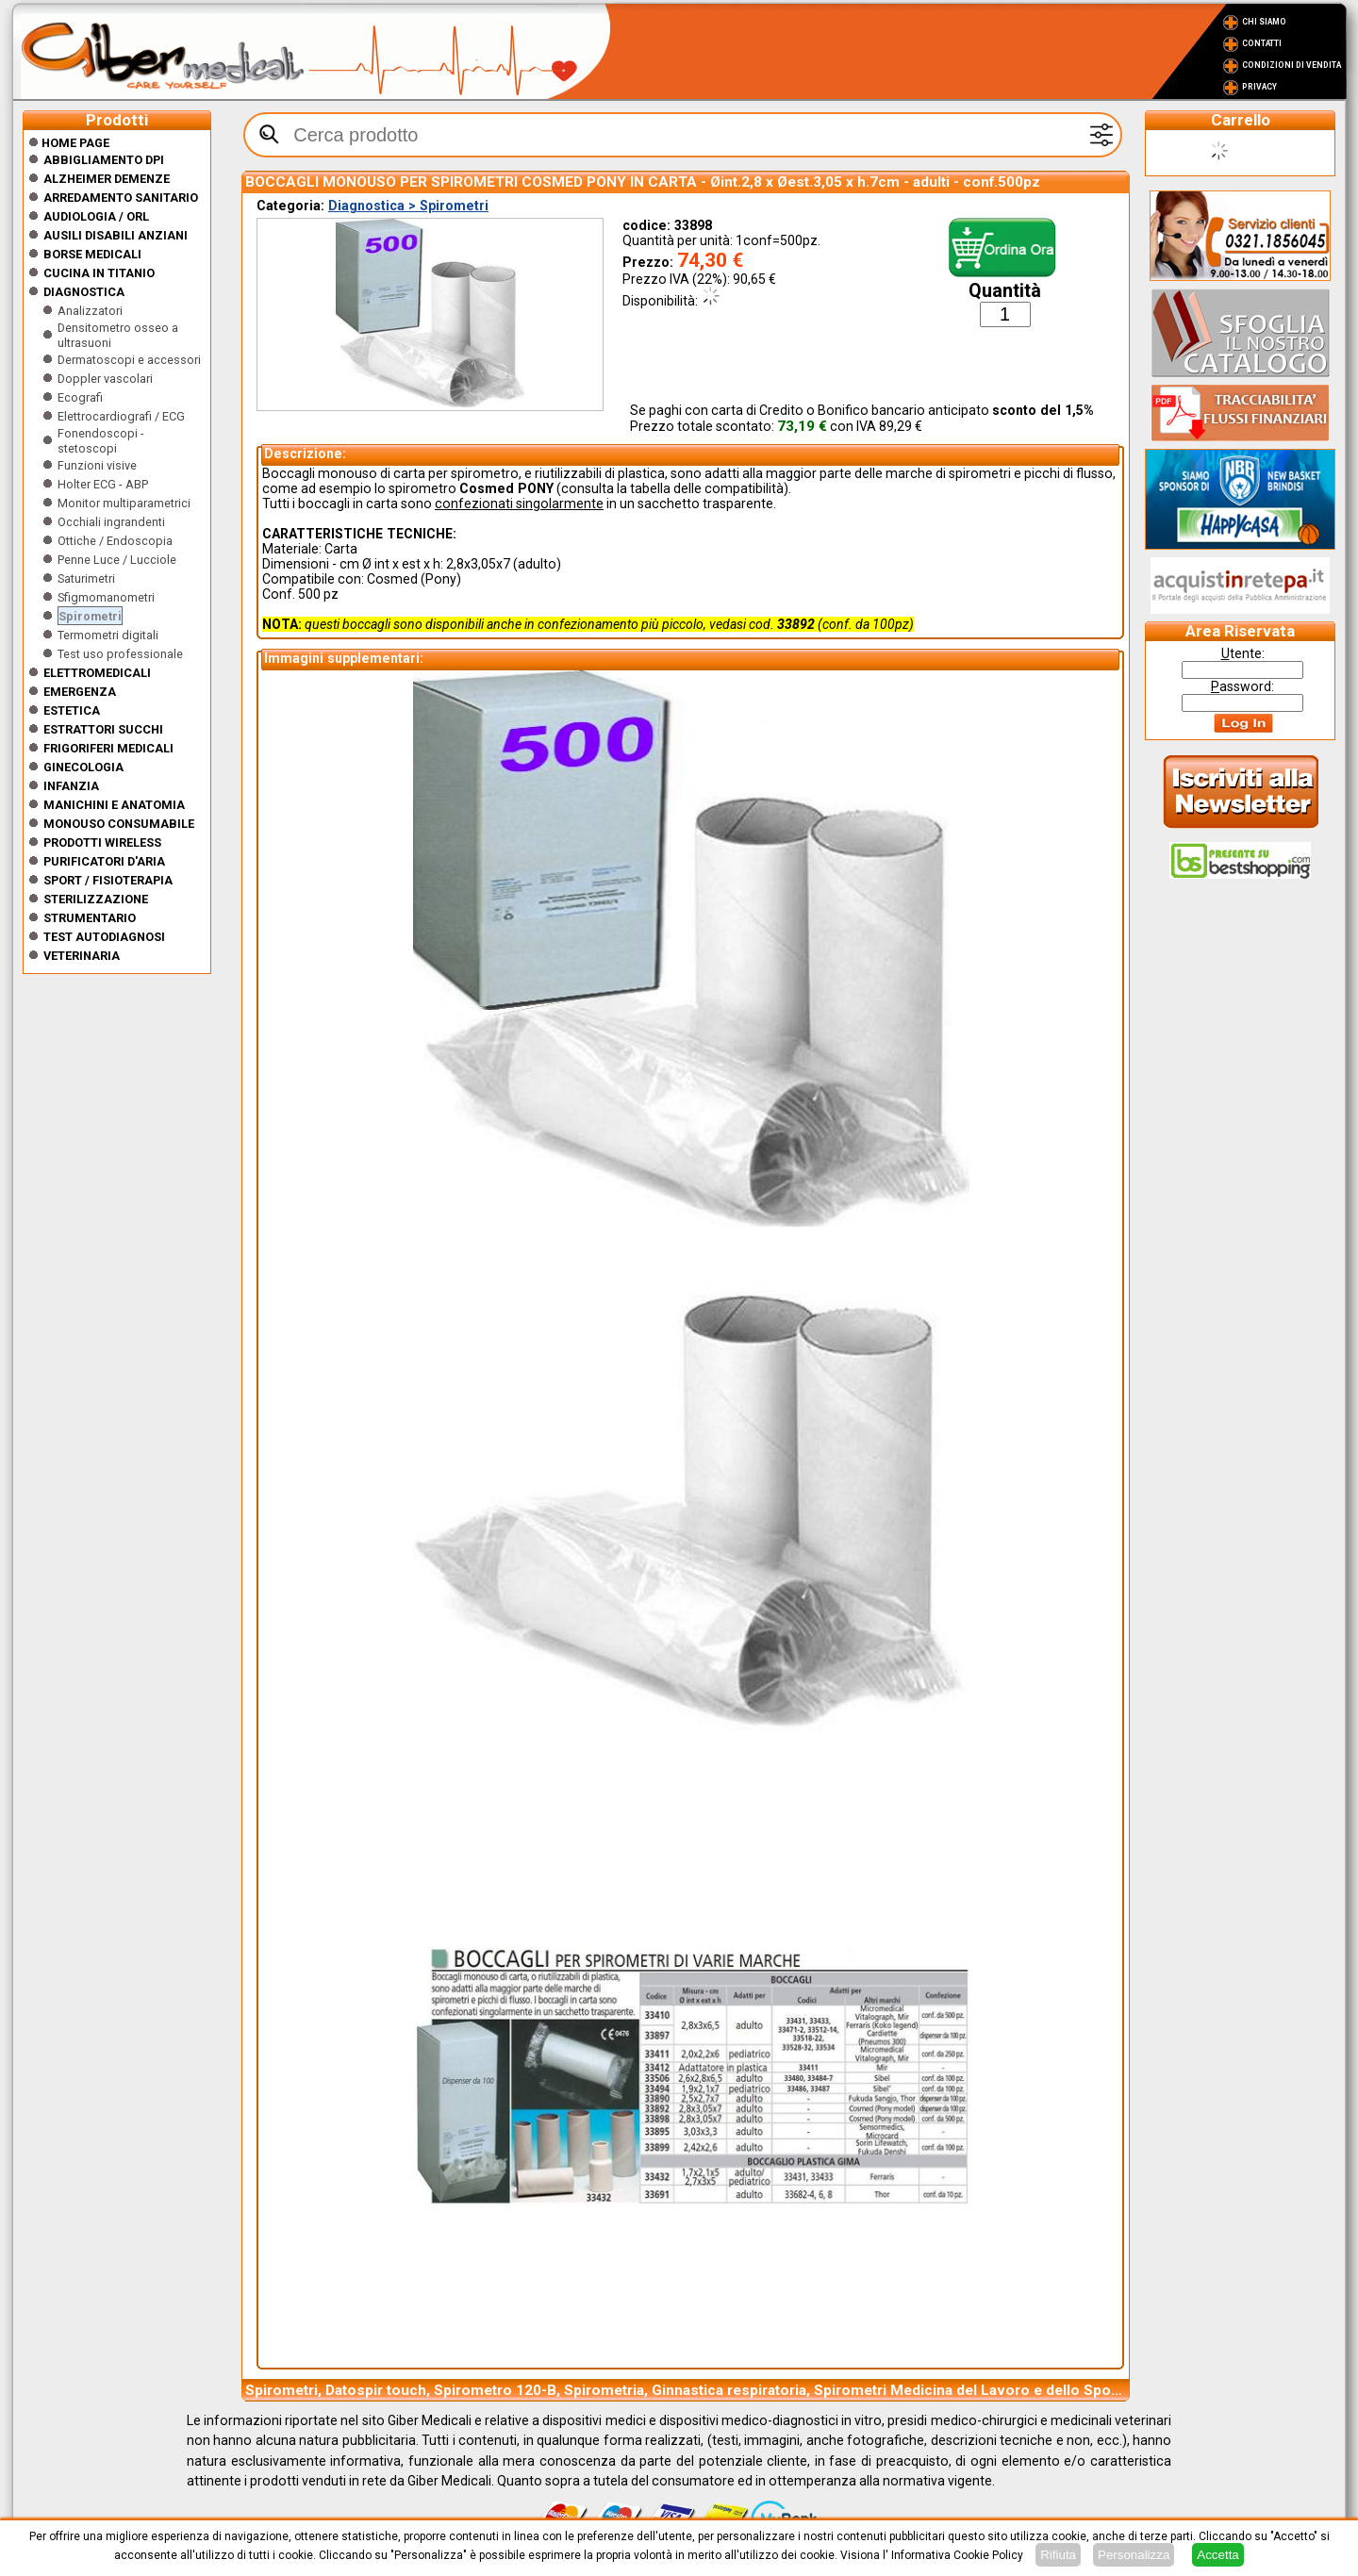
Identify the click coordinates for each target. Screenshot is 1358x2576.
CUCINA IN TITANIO (99, 273)
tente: (1243, 653)
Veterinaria (81, 956)
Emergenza (79, 692)
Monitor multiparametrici (124, 503)
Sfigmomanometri (106, 597)
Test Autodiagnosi (104, 937)
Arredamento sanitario (120, 197)
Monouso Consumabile (118, 824)
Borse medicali (92, 254)
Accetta (1217, 2555)
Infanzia (71, 786)
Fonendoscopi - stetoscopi (101, 440)
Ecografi (80, 397)
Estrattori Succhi (103, 729)
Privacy (1259, 86)
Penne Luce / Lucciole (117, 560)
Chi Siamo (1264, 21)
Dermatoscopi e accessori (129, 360)
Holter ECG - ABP (103, 484)
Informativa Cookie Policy (957, 2555)
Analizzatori (90, 311)
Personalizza (1133, 2555)
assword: (1242, 686)
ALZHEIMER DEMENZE (106, 179)
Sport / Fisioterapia (108, 880)
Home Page (68, 143)
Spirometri (90, 616)
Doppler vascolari (105, 379)
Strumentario (89, 918)
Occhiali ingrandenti (111, 522)
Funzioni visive (97, 465)
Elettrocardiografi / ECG (121, 416)
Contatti (1262, 43)
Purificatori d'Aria (104, 861)
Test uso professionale (120, 654)
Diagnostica (83, 292)
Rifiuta (1058, 2555)
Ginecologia (83, 767)
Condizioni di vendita (1291, 65)
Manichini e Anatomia (114, 805)
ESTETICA (71, 710)
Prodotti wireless (102, 842)
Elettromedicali (97, 673)
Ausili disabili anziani (115, 235)
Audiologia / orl (96, 216)
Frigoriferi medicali (108, 748)
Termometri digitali (108, 635)
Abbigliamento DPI (103, 160)
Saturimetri (86, 578)
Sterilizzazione (95, 899)
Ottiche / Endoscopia (115, 541)
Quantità (1005, 291)
